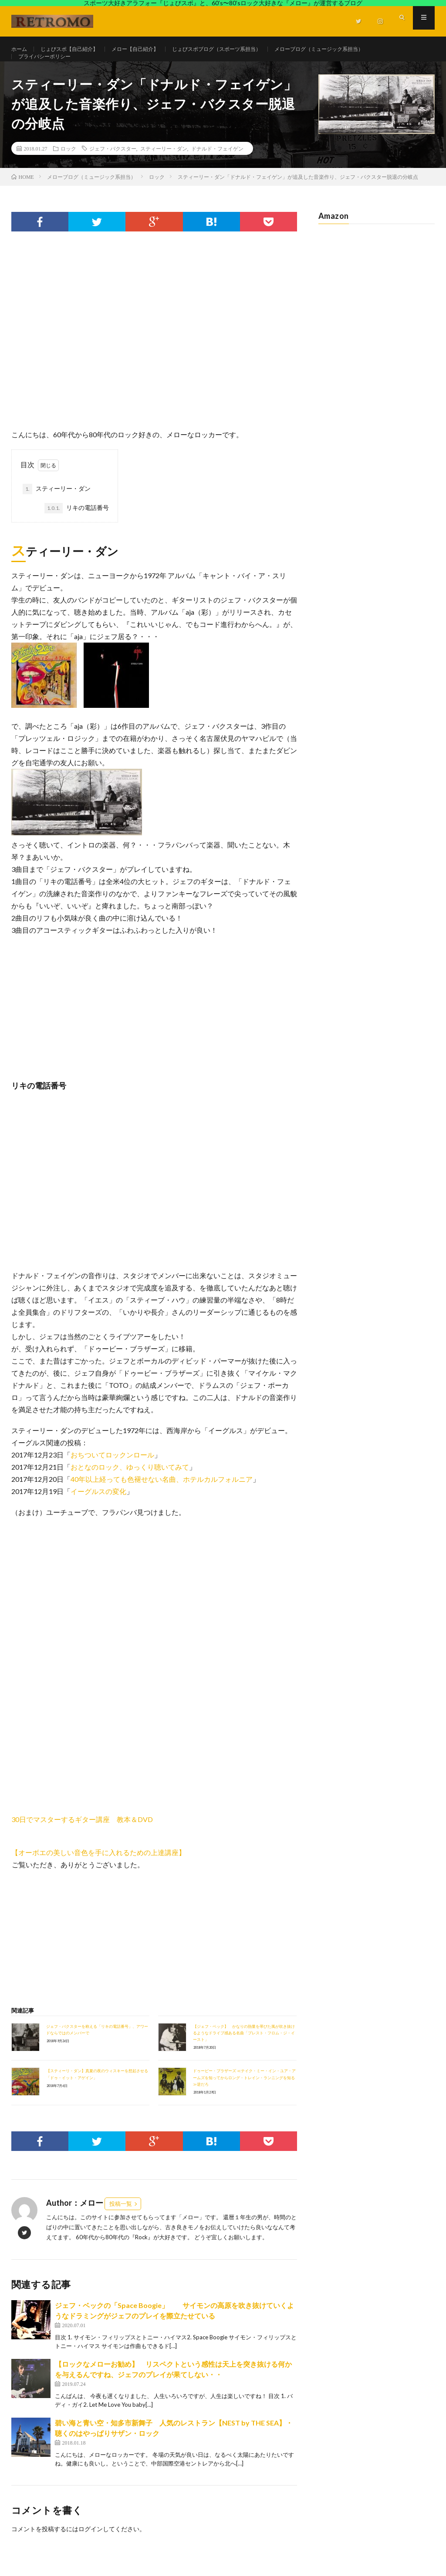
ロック (68, 165)
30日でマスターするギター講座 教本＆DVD (82, 1836)
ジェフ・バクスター (112, 165)
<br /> (37, 1766)
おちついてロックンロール (112, 1472)
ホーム (20, 49)
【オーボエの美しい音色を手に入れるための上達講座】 (98, 1870)
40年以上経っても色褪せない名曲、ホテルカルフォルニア (162, 1496)
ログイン (90, 2546)
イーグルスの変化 (98, 1508)
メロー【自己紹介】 (151, 49)
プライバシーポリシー (48, 65)
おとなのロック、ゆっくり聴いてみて (130, 1484)
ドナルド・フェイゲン (217, 165)
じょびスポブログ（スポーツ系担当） (244, 49)
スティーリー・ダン (163, 165)
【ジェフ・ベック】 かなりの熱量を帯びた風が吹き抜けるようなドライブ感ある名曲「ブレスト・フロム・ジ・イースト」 (244, 2050)
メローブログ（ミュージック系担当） (361, 49)
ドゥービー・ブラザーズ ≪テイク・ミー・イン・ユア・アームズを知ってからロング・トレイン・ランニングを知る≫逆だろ (244, 2095)
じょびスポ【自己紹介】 (76, 49)
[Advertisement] (154, 338)
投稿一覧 (120, 2221)
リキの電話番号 (76, 525)
